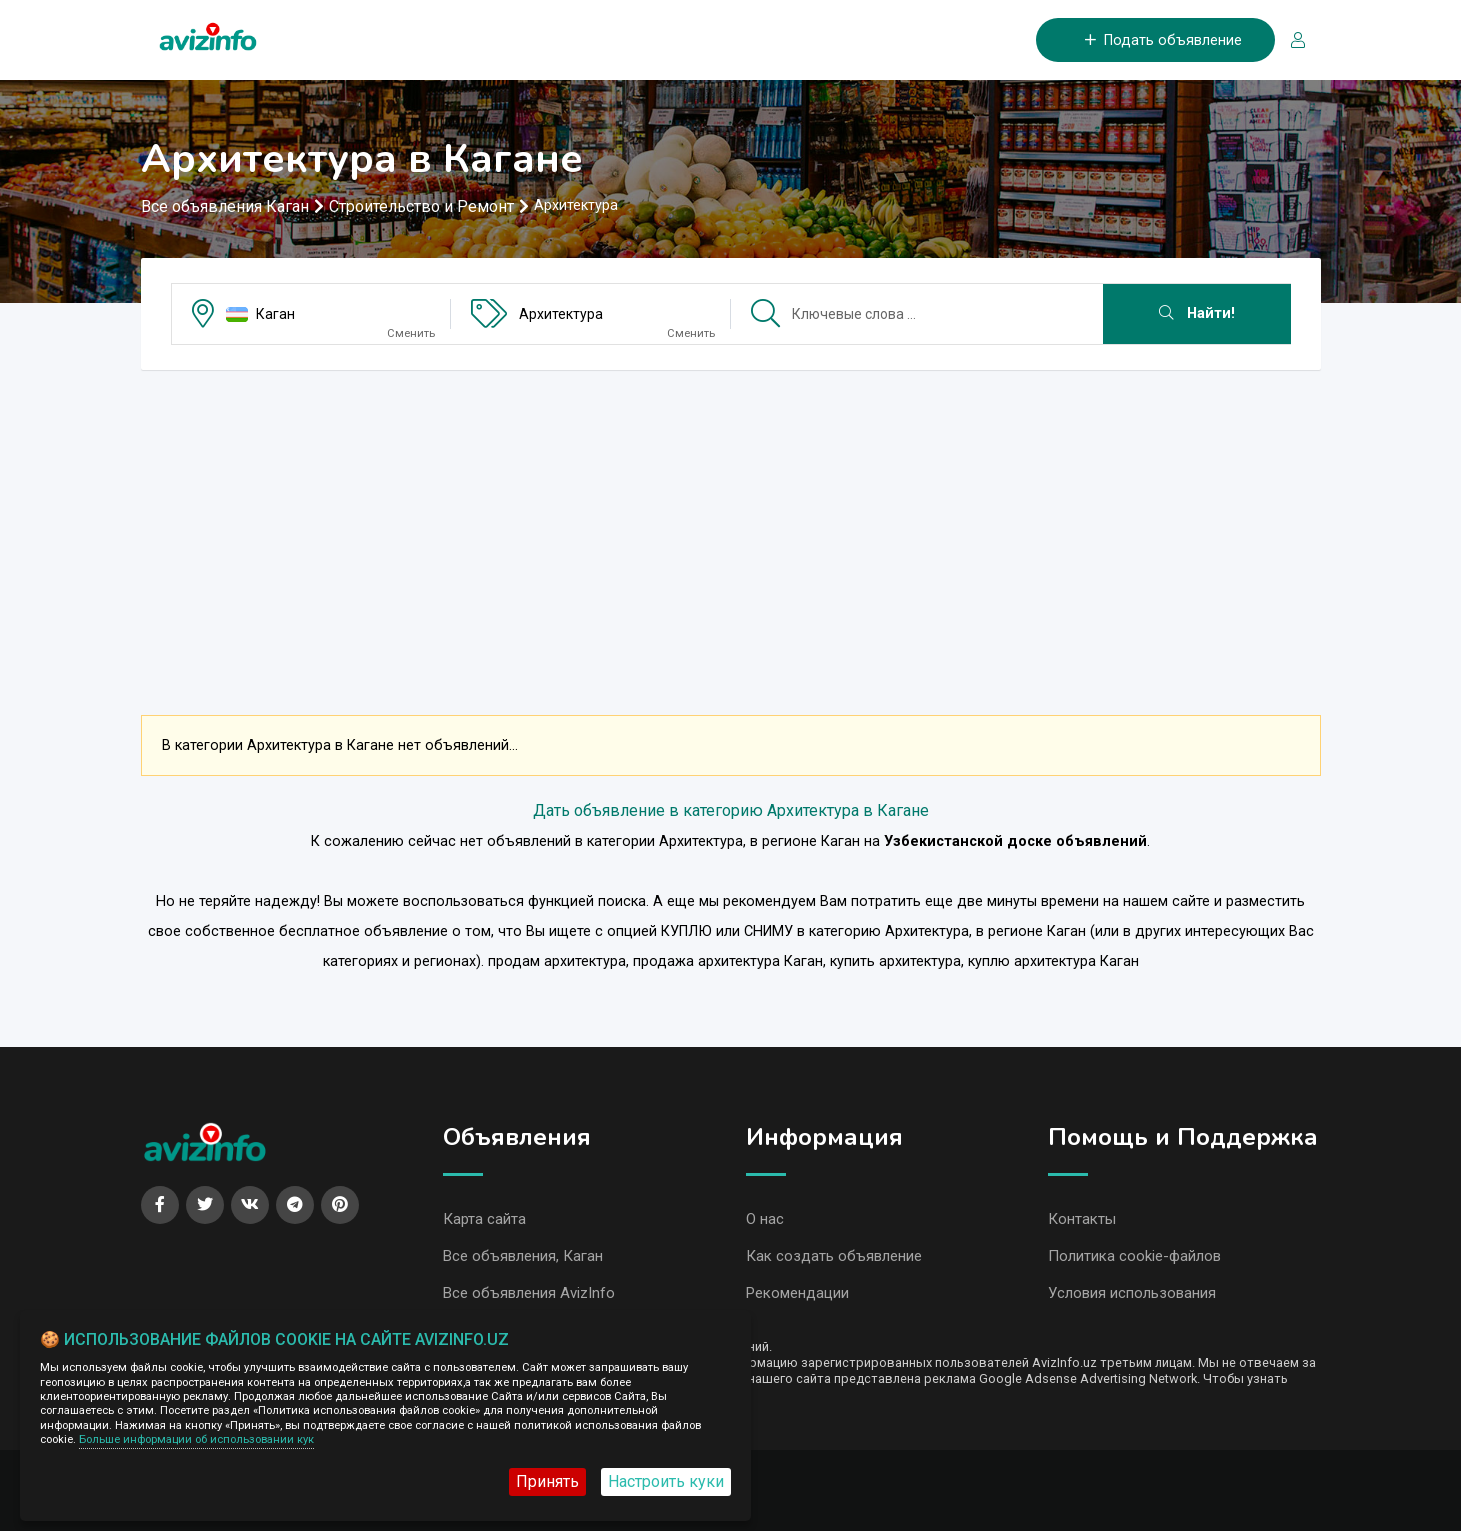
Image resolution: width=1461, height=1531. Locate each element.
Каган (275, 314)
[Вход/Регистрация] (1290, 40)
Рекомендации (797, 1293)
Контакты (1082, 1219)
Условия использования (1132, 1293)
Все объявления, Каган (523, 1256)
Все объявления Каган (225, 206)
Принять (547, 1481)
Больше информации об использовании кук (196, 1439)
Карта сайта (484, 1219)
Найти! (1197, 313)
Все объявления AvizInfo (529, 1293)
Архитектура (561, 314)
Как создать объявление (834, 1256)
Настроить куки (666, 1481)
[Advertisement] (731, 526)
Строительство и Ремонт (421, 206)
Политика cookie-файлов (1134, 1256)
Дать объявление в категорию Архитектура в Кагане (731, 810)
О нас (765, 1219)
